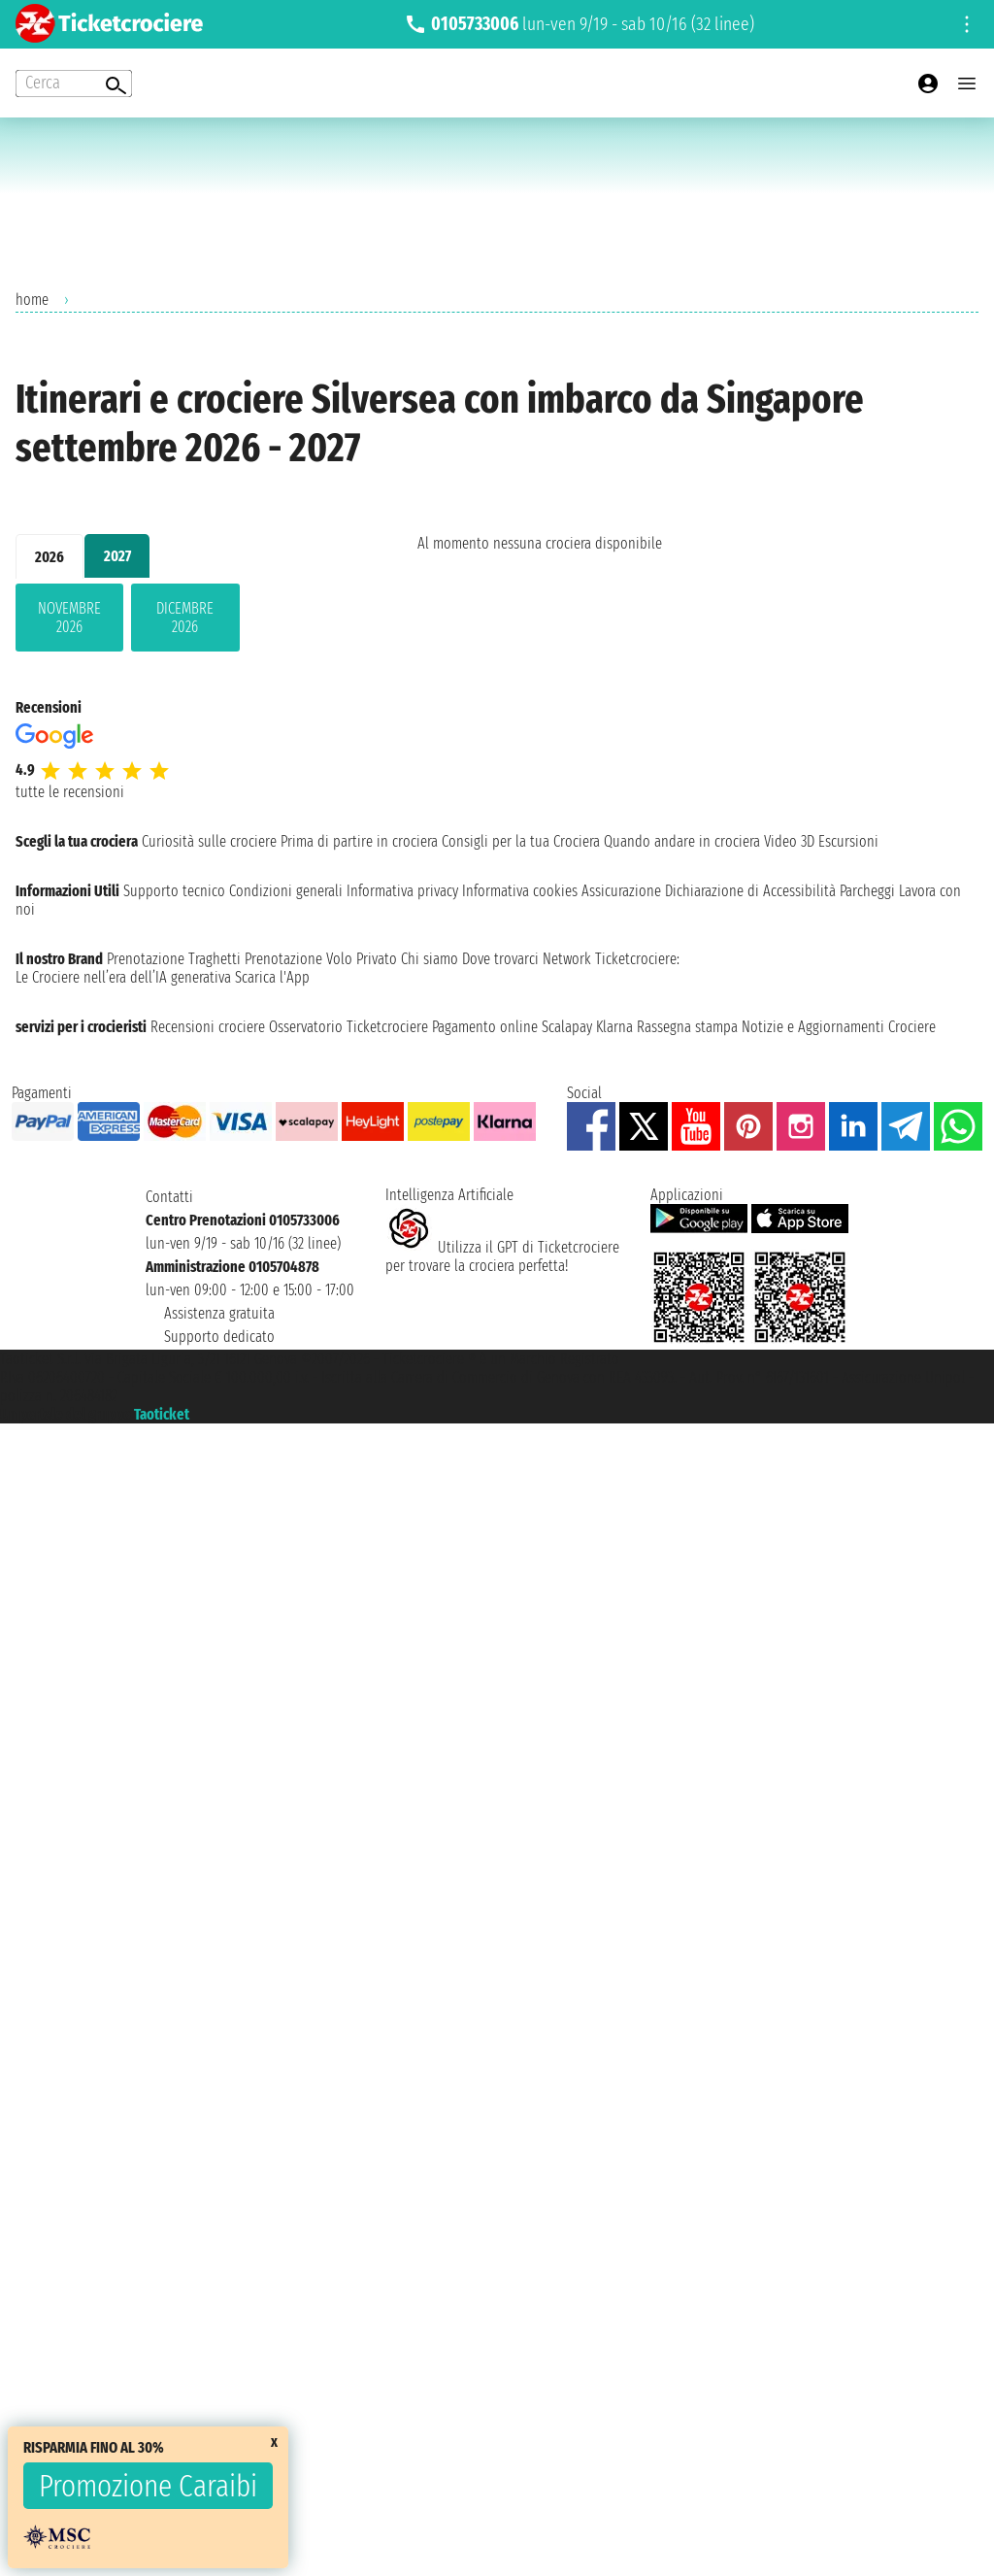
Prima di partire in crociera (359, 841)
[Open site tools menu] (966, 24)
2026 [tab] (49, 557)
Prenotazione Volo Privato (321, 959)
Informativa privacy (402, 891)
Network (567, 959)
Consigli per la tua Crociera (521, 841)
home (32, 299)
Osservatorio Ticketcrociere (348, 1027)
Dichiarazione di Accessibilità (750, 891)
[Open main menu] (966, 83)
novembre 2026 (69, 617)
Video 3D (789, 841)
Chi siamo (429, 959)
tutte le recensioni (70, 792)
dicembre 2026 (185, 617)
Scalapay (567, 1027)
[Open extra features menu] (74, 83)
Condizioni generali (286, 891)
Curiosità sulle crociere (209, 841)
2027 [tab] (117, 556)
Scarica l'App (272, 977)
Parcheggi (867, 891)
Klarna (614, 1027)
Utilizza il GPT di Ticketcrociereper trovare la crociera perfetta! (502, 1256)
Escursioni (848, 841)
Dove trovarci (500, 959)
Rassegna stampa (687, 1027)
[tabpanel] (185, 621)
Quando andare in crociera (682, 841)
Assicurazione (621, 891)
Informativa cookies (520, 891)
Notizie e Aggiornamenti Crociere (839, 1027)
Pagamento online (485, 1027)
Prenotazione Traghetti (174, 959)
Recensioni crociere (207, 1027)
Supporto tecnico (174, 891)
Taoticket (161, 1414)
